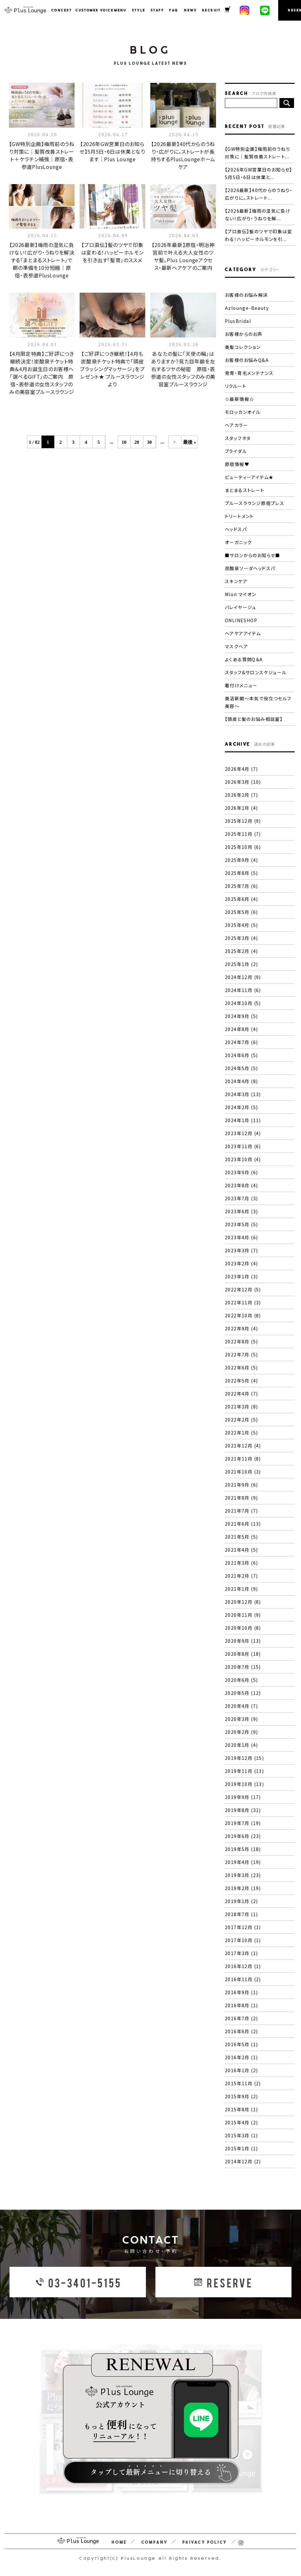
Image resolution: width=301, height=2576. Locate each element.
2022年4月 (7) (241, 1393)
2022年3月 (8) (241, 1406)
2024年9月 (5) (241, 1016)
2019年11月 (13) (244, 1771)
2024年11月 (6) (243, 990)
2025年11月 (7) (243, 834)
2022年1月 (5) (241, 1432)
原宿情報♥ (237, 464)
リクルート (235, 386)
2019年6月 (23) (243, 1836)
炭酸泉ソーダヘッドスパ (250, 568)
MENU (119, 10)
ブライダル (236, 451)
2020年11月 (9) (243, 1615)
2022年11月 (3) (243, 1302)
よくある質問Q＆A (244, 659)
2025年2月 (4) (241, 951)
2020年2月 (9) (241, 1732)
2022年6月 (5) (241, 1367)
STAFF (156, 10)
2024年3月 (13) (243, 1094)
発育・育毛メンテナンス (249, 373)
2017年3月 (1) (241, 1953)
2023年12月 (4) (243, 1133)
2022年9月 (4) (241, 1328)
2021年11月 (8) (243, 1458)
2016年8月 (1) (241, 2005)
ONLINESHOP (241, 620)
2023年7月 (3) (241, 1198)
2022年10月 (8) (243, 1315)
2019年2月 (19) (243, 1888)
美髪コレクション (242, 347)
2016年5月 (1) (241, 2044)
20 (136, 442)
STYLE (137, 10)
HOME (119, 2542)
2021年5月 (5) (241, 1537)
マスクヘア (236, 646)
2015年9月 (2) (241, 2096)
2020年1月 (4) (241, 1745)
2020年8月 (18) (243, 1654)
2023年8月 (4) (241, 1185)
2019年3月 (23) (243, 1875)
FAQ (172, 10)
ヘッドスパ (236, 529)
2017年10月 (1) (243, 1940)
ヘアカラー (236, 425)
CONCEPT (59, 10)
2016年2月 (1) (241, 2057)
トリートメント (239, 516)
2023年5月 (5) (241, 1224)
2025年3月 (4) (241, 938)
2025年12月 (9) (243, 821)
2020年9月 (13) (243, 1641)
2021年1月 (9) (241, 1589)
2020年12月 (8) (243, 1602)
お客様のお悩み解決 (246, 295)
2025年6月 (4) (241, 899)
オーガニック (238, 542)
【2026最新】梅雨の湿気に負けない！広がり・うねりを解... (257, 215)
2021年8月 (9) (241, 1497)
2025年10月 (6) (243, 847)
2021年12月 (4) (243, 1445)
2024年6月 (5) (241, 1055)
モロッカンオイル (242, 412)
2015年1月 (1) (241, 2148)
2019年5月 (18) (243, 1849)
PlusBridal (238, 321)
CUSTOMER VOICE (91, 10)
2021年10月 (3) (243, 1471)
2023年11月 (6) (243, 1146)
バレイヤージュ (240, 607)
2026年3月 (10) (243, 782)
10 (123, 442)
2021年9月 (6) (241, 1484)
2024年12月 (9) (243, 977)
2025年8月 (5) (241, 873)
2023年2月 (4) (241, 1263)
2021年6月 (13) (243, 1524)
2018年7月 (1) (241, 1914)
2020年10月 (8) (243, 1628)
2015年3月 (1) (241, 2135)
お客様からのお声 (243, 334)
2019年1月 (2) (241, 1901)
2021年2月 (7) (241, 1576)
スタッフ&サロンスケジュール (256, 672)
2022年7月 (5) (241, 1354)
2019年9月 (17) (243, 1797)
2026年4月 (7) (241, 769)
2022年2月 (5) (241, 1419)
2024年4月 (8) (241, 1081)
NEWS (189, 10)
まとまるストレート (245, 490)
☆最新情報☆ (239, 399)
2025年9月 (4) (241, 860)
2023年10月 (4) (243, 1159)
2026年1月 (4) (241, 808)
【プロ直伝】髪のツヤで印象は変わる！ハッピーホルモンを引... (258, 235)
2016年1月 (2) (241, 2070)
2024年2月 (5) (241, 1107)
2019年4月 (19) (243, 1862)
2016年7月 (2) (241, 2018)
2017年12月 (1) (243, 1927)
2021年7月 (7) (241, 1511)
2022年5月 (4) (241, 1380)
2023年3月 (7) (241, 1250)
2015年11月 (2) (243, 2083)
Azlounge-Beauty (247, 308)
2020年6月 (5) (241, 1680)
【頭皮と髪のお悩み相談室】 (254, 719)
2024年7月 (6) (241, 1042)
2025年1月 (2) (241, 964)
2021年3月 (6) (241, 1563)
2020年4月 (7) (241, 1706)
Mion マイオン (240, 594)
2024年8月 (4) (241, 1029)
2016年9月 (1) (241, 1992)
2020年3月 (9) (241, 1719)
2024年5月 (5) (241, 1068)
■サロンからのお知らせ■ (252, 555)
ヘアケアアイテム (243, 633)
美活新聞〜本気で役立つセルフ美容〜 (258, 702)
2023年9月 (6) (241, 1172)
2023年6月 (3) (241, 1211)
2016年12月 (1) (243, 1966)
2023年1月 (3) (241, 1276)
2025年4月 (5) (241, 925)
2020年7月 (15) (243, 1667)
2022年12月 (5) (243, 1289)
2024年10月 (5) (243, 1003)
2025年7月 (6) (241, 886)
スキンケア (236, 581)
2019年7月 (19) (243, 1823)
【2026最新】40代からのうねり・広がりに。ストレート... (258, 194)
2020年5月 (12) (243, 1693)
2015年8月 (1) (241, 2109)
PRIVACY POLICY (204, 2542)
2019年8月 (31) (243, 1810)
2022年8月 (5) (241, 1341)
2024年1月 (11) (243, 1120)
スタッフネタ (238, 438)
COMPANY (154, 2542)
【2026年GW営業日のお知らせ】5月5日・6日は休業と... (258, 173)
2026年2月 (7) (241, 795)
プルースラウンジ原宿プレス (254, 503)
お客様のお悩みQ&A (247, 360)
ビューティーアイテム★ (249, 477)
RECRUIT (209, 10)
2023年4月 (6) (241, 1237)
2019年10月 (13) (244, 1784)
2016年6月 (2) (241, 2031)
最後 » (189, 442)
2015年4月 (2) (241, 2122)
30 (149, 442)
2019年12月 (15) (244, 1758)
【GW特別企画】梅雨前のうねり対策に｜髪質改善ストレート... (257, 153)
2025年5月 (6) (241, 912)
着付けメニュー (241, 685)
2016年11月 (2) (243, 1979)
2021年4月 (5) (241, 1550)
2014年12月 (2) (243, 2161)
